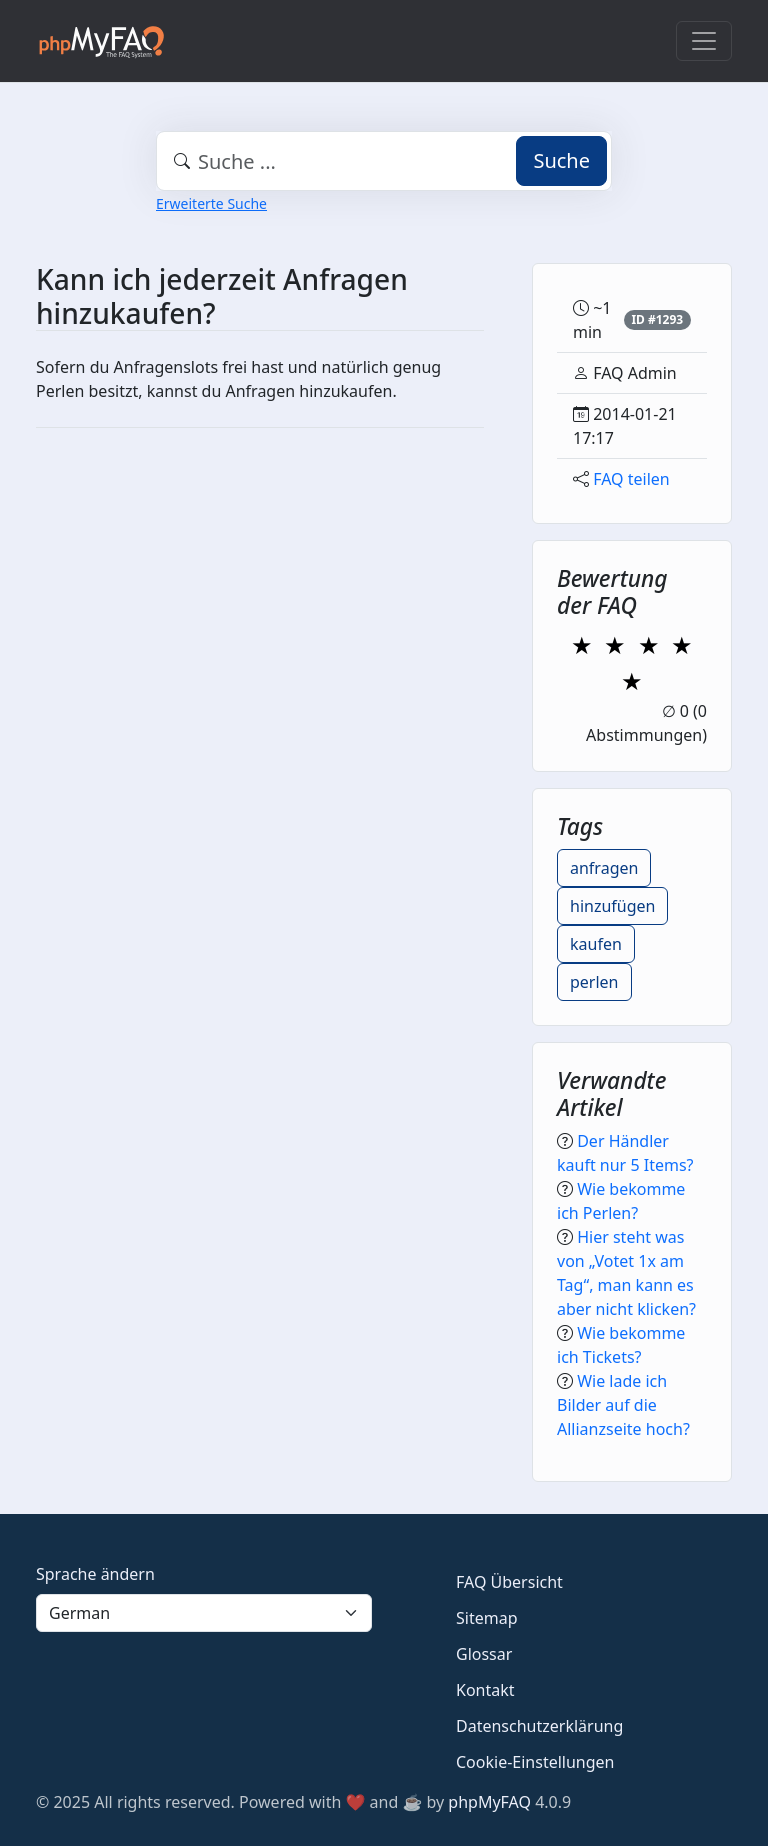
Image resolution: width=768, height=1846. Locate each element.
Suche (561, 160)
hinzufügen (612, 906)
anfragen (604, 868)
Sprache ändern (95, 1574)
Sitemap (487, 1618)
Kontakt (485, 1690)
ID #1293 (657, 319)
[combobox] (384, 161)
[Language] (204, 1613)
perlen (594, 982)
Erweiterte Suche (211, 203)
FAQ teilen (631, 479)
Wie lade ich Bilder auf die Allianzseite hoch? (623, 1405)
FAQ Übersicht (509, 1582)
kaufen (596, 944)
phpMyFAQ (489, 1802)
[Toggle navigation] (704, 41)
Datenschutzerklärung (539, 1726)
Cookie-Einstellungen (535, 1762)
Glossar (484, 1654)
